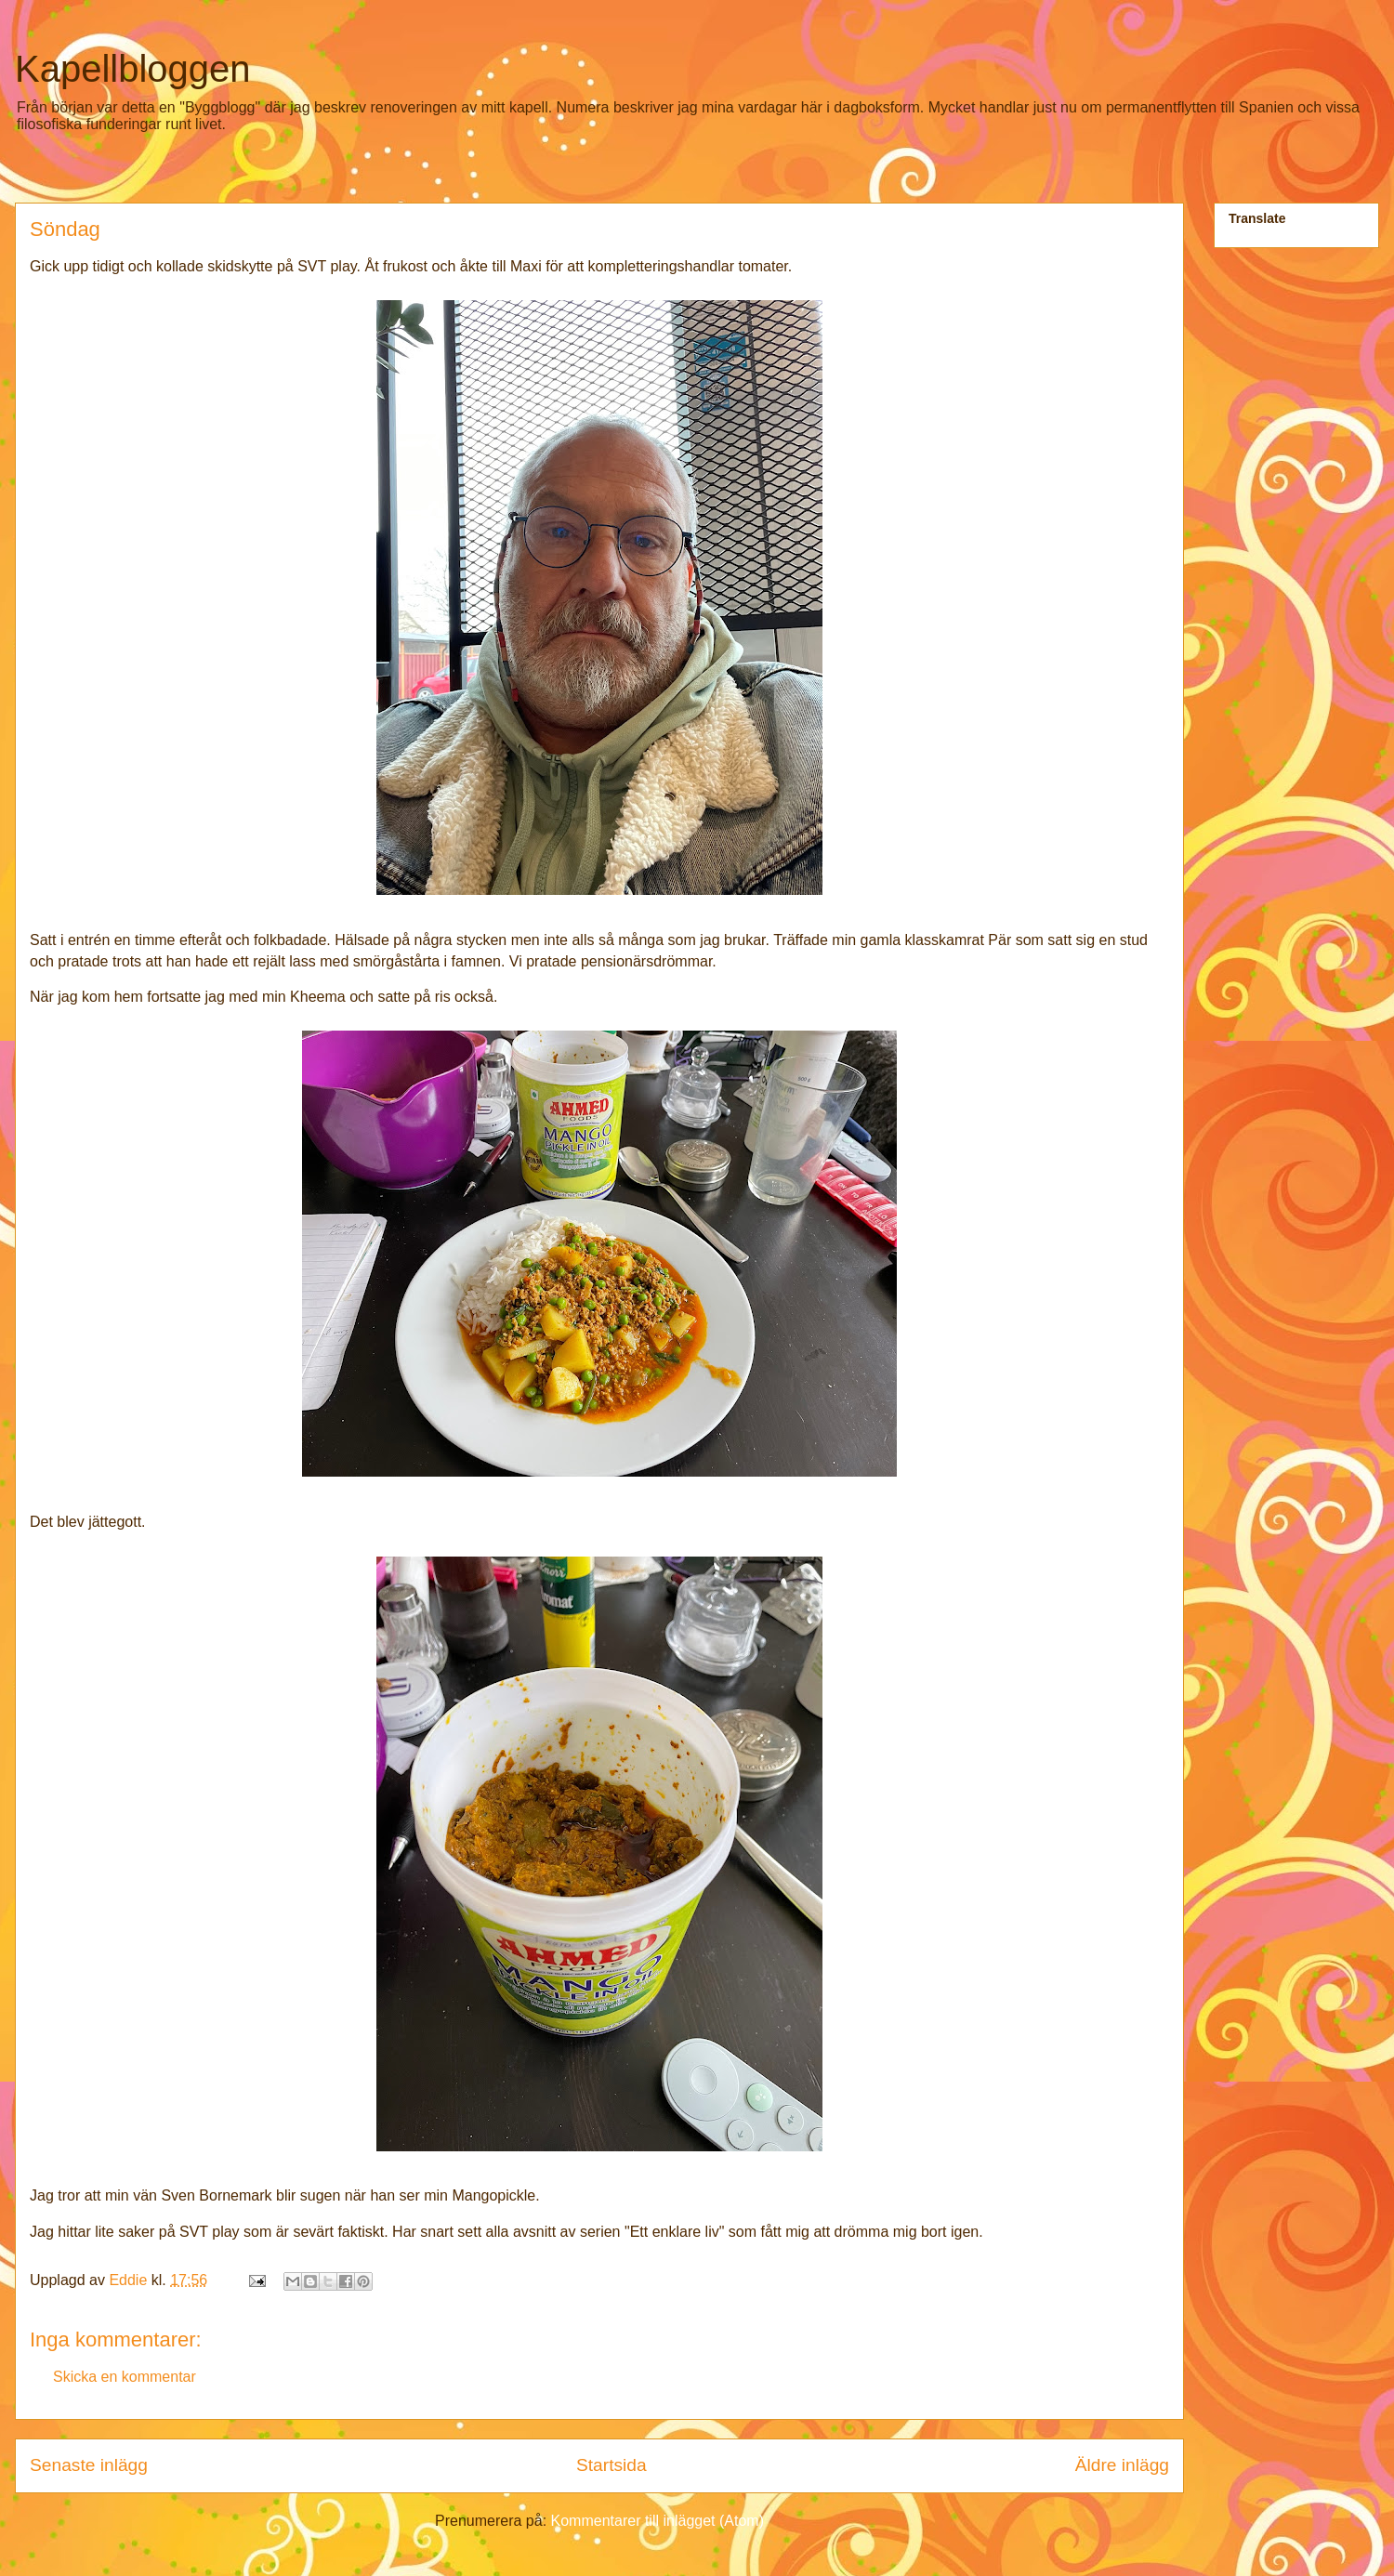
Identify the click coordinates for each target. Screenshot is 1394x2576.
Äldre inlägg (1122, 2465)
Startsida (611, 2465)
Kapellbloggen (133, 68)
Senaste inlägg (89, 2465)
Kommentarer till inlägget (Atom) (657, 2521)
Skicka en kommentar (124, 2377)
